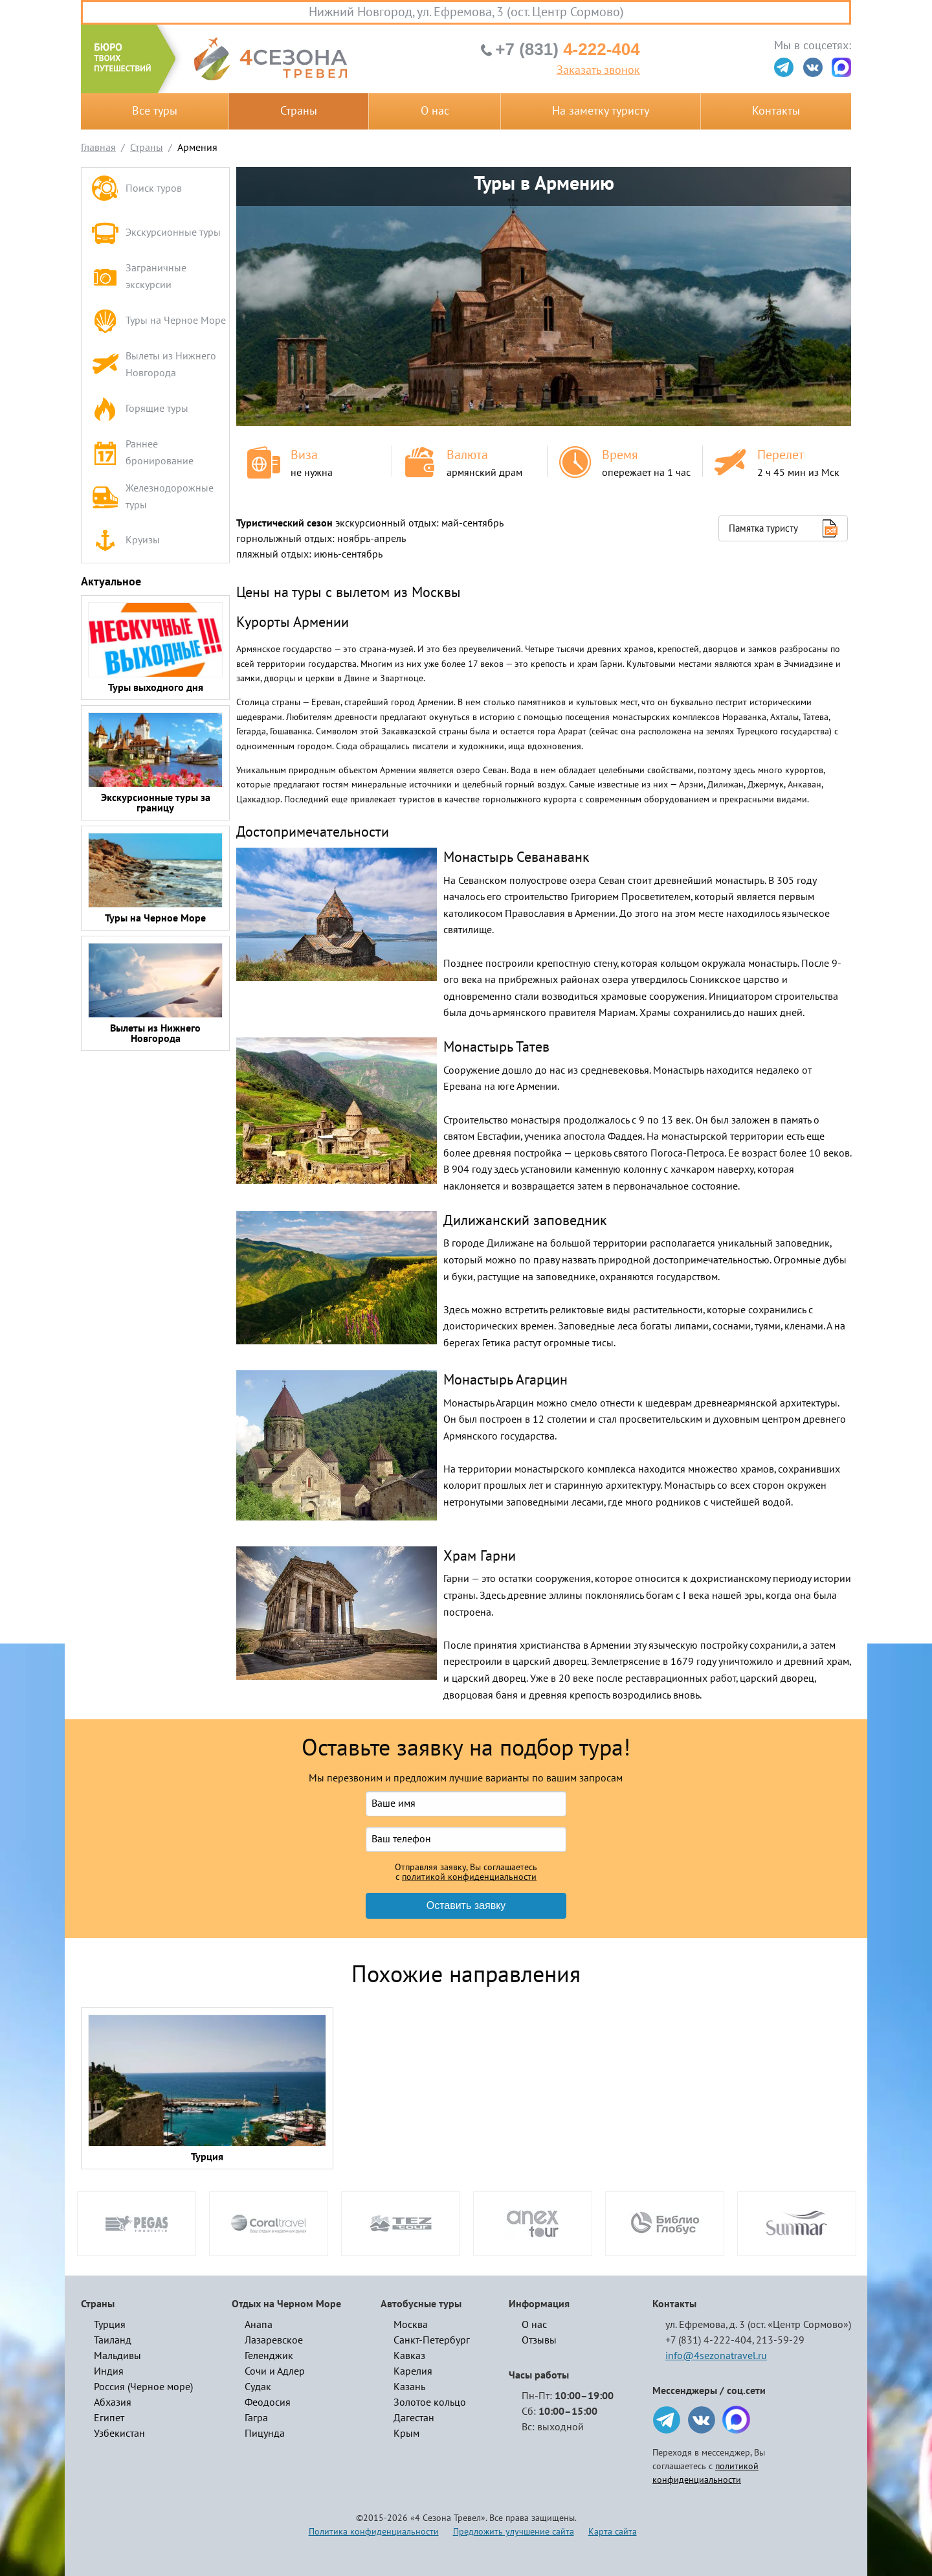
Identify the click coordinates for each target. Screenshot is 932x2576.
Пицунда (265, 2433)
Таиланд (112, 2340)
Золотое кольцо (430, 2402)
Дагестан (414, 2418)
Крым (406, 2433)
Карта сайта (612, 2531)
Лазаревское (274, 2340)
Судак (258, 2387)
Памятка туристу (763, 528)
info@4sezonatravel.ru (716, 2356)
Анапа (258, 2325)
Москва (411, 2325)
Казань (409, 2387)
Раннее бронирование (142, 452)
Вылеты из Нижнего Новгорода (153, 364)
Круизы (125, 541)
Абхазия (112, 2402)
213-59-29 (780, 2340)
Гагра (256, 2418)
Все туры (154, 111)
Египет (109, 2418)
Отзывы (539, 2340)
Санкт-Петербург (432, 2340)
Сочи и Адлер (275, 2371)
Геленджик (269, 2356)
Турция (110, 2325)
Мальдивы (117, 2356)
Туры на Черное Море (158, 321)
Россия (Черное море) (143, 2387)
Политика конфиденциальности (374, 2531)
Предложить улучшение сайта (513, 2531)
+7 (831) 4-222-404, (709, 2340)
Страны (298, 111)
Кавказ (409, 2356)
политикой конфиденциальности (469, 1877)
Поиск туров (136, 189)
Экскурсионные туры (156, 233)
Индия (109, 2371)
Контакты (776, 111)
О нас (435, 111)
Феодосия (268, 2402)
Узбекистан (119, 2433)
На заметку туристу (600, 111)
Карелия (413, 2371)
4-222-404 (567, 49)
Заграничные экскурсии (138, 276)
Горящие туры (139, 409)
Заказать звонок (598, 70)
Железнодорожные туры (152, 496)
